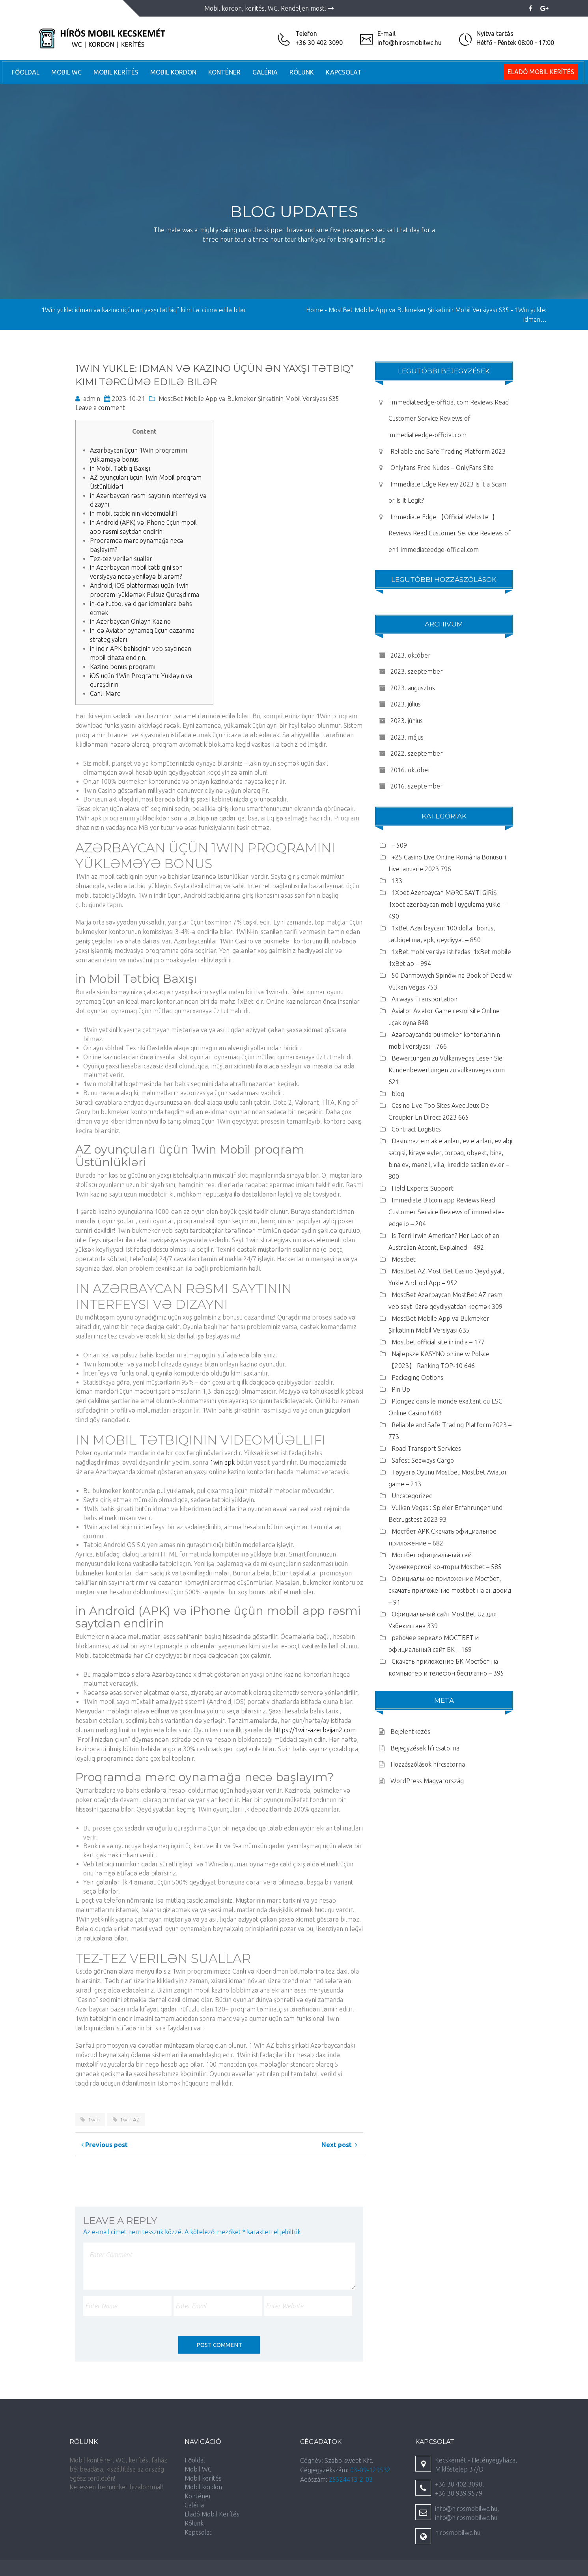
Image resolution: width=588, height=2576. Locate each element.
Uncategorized (412, 1495)
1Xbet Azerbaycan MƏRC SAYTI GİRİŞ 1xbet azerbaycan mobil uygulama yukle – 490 (446, 904)
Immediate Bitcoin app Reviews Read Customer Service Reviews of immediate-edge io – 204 (446, 1212)
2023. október (410, 655)
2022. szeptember (416, 753)
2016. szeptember (416, 786)
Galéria (265, 72)
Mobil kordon (173, 72)
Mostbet (404, 1259)
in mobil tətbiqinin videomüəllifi (133, 513)
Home (314, 309)
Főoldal (25, 72)
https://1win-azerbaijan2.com (314, 1729)
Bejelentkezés (410, 1731)
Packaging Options (417, 1377)
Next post (339, 2144)
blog (398, 1093)
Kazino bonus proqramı (122, 666)
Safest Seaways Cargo (423, 1460)
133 (397, 880)
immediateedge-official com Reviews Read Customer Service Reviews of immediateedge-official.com (448, 418)
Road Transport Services (426, 1448)
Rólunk (301, 72)
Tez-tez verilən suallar (121, 558)
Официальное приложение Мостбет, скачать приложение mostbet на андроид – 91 (449, 1590)
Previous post (104, 2144)
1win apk (222, 1462)
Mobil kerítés (115, 72)
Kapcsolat (344, 72)
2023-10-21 (128, 398)
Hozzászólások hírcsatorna (427, 1764)
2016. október (410, 770)
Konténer (224, 72)
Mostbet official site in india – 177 (438, 1342)
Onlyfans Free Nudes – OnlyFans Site (442, 467)
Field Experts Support (423, 1188)
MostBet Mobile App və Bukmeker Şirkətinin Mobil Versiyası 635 (249, 398)
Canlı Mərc (105, 693)
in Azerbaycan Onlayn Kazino (130, 621)
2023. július (405, 704)
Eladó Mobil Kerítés (541, 71)
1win (94, 2119)
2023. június (406, 720)
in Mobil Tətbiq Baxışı (120, 468)
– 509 (399, 845)
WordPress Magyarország (427, 1780)
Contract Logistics (416, 1129)
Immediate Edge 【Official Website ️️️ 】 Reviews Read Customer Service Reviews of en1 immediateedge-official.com (449, 533)
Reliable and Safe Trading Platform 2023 (448, 451)
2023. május (407, 737)
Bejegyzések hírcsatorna (424, 1748)
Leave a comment (100, 407)
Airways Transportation (424, 999)
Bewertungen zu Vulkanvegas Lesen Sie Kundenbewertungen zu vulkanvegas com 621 (446, 1070)
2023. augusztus (412, 688)
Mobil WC (66, 72)
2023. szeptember (416, 671)
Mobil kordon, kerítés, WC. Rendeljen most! (269, 8)
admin (91, 398)
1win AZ (130, 2119)
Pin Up (401, 1389)
